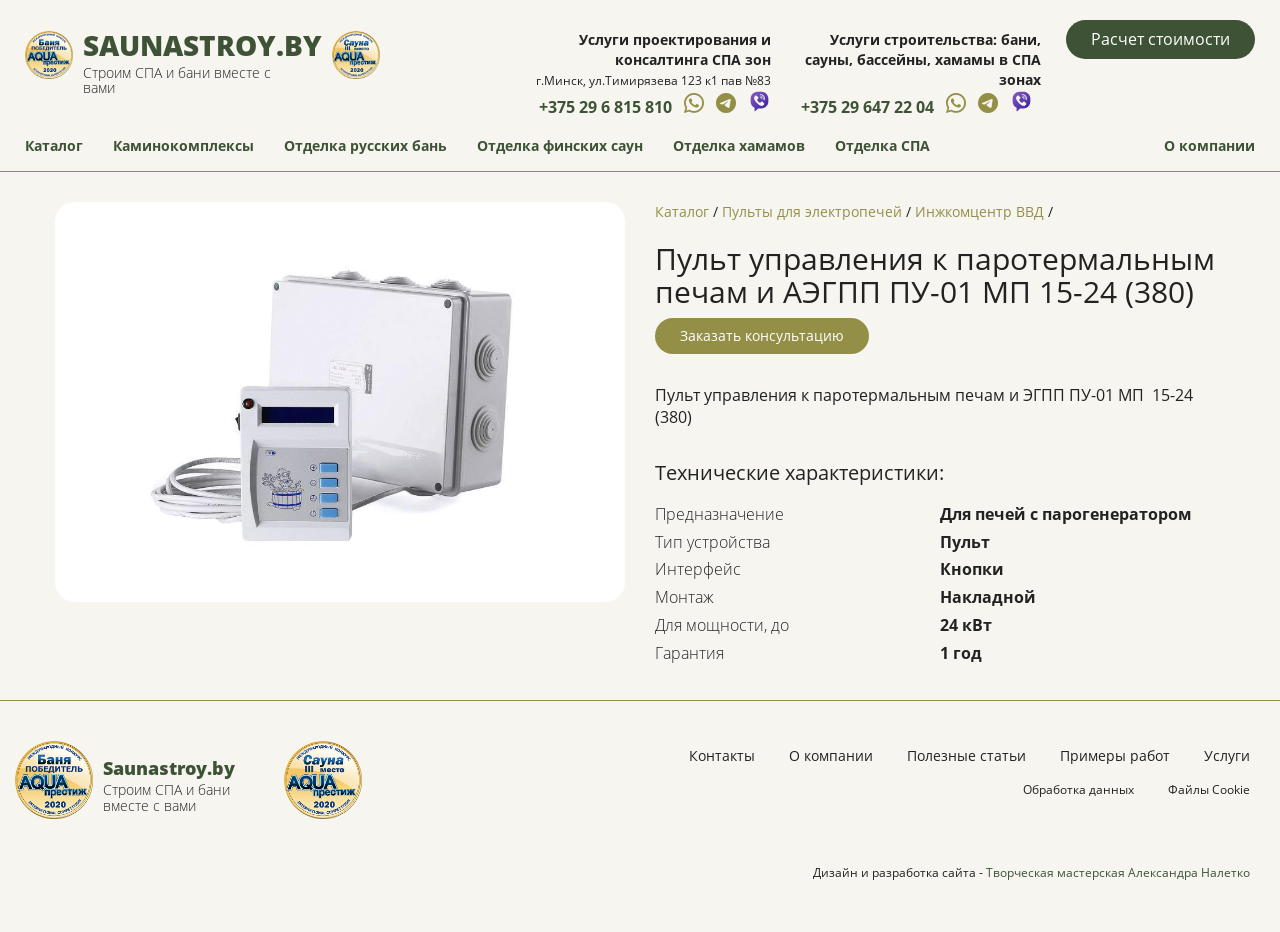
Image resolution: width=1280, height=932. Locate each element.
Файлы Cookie (1209, 789)
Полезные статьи (966, 755)
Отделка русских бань (365, 145)
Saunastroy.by (202, 45)
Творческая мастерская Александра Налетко (1118, 872)
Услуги (1227, 755)
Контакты (722, 755)
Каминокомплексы (183, 145)
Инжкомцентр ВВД (979, 211)
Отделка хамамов (739, 145)
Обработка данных (1078, 789)
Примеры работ (1115, 755)
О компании (1209, 145)
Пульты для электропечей (812, 211)
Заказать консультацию (762, 335)
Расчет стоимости (1160, 39)
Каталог (54, 145)
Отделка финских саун (560, 145)
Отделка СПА (882, 145)
